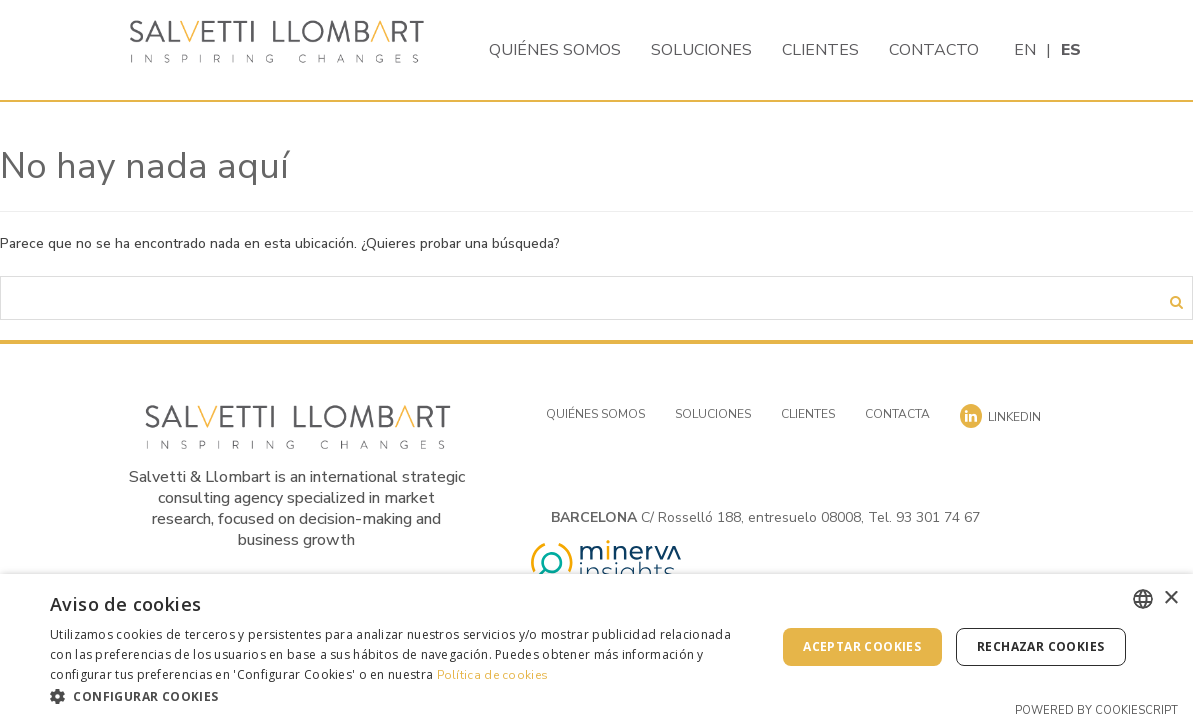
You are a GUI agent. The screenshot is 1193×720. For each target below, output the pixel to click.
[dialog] (596, 647)
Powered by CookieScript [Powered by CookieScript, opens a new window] (1096, 710)
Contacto (934, 50)
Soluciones (701, 50)
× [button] (1170, 598)
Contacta (897, 414)
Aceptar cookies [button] (862, 646)
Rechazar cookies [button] (1040, 646)
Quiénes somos (555, 50)
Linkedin (1000, 416)
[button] (402, 695)
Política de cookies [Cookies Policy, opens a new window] (493, 675)
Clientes (820, 50)
